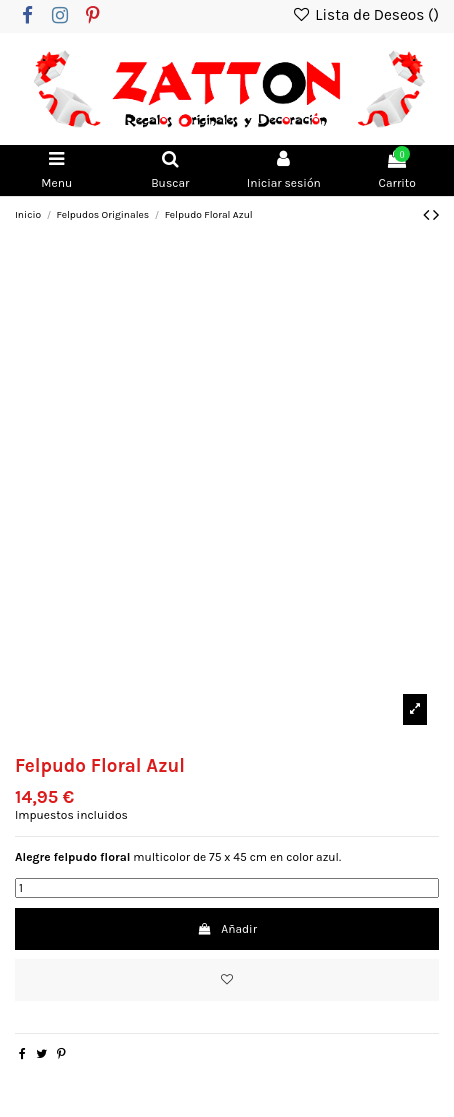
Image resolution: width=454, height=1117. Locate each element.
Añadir (227, 929)
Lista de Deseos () (365, 15)
